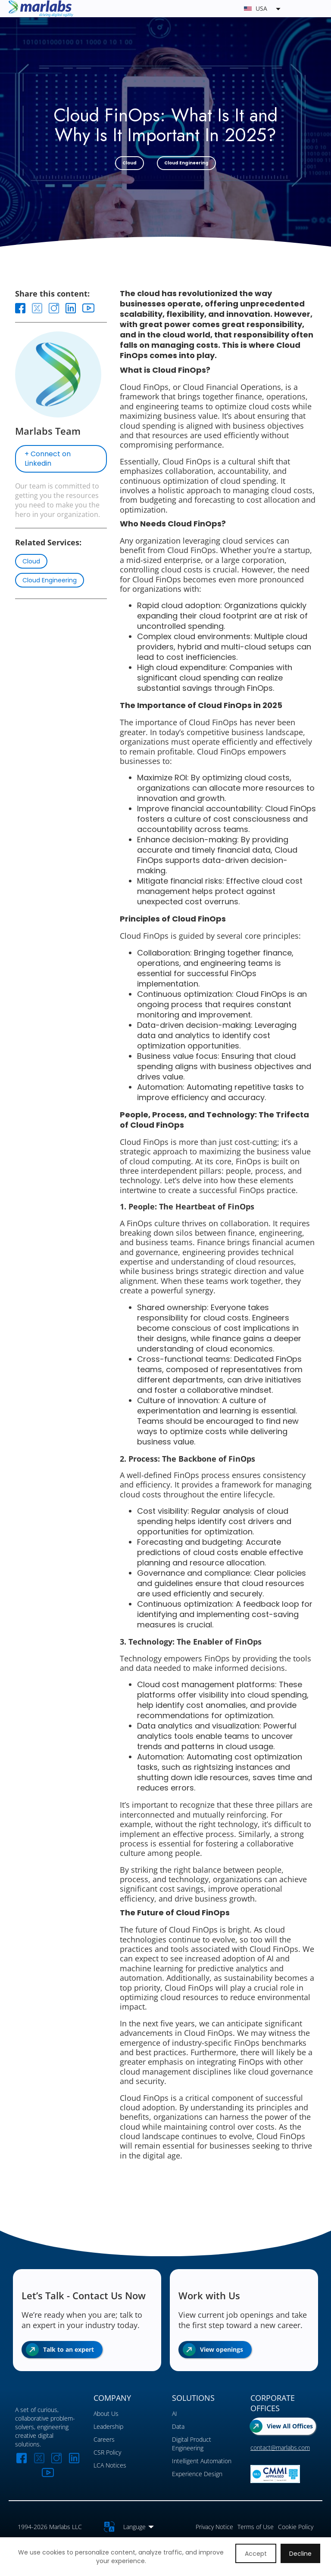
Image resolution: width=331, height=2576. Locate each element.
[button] (197, 8)
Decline (300, 2553)
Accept (256, 2553)
